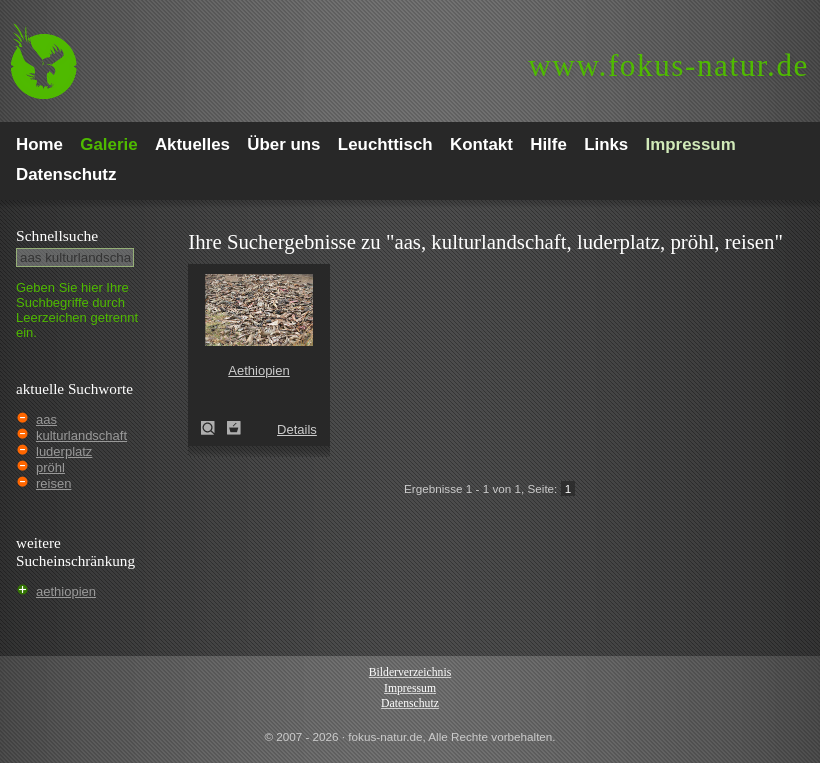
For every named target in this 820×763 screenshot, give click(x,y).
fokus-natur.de (668, 65)
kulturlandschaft (81, 435)
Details (297, 429)
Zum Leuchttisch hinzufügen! (234, 428)
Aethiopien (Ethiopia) (214, 428)
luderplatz (64, 451)
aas (46, 419)
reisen (53, 483)
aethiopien (66, 591)
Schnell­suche (57, 235)
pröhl (50, 467)
